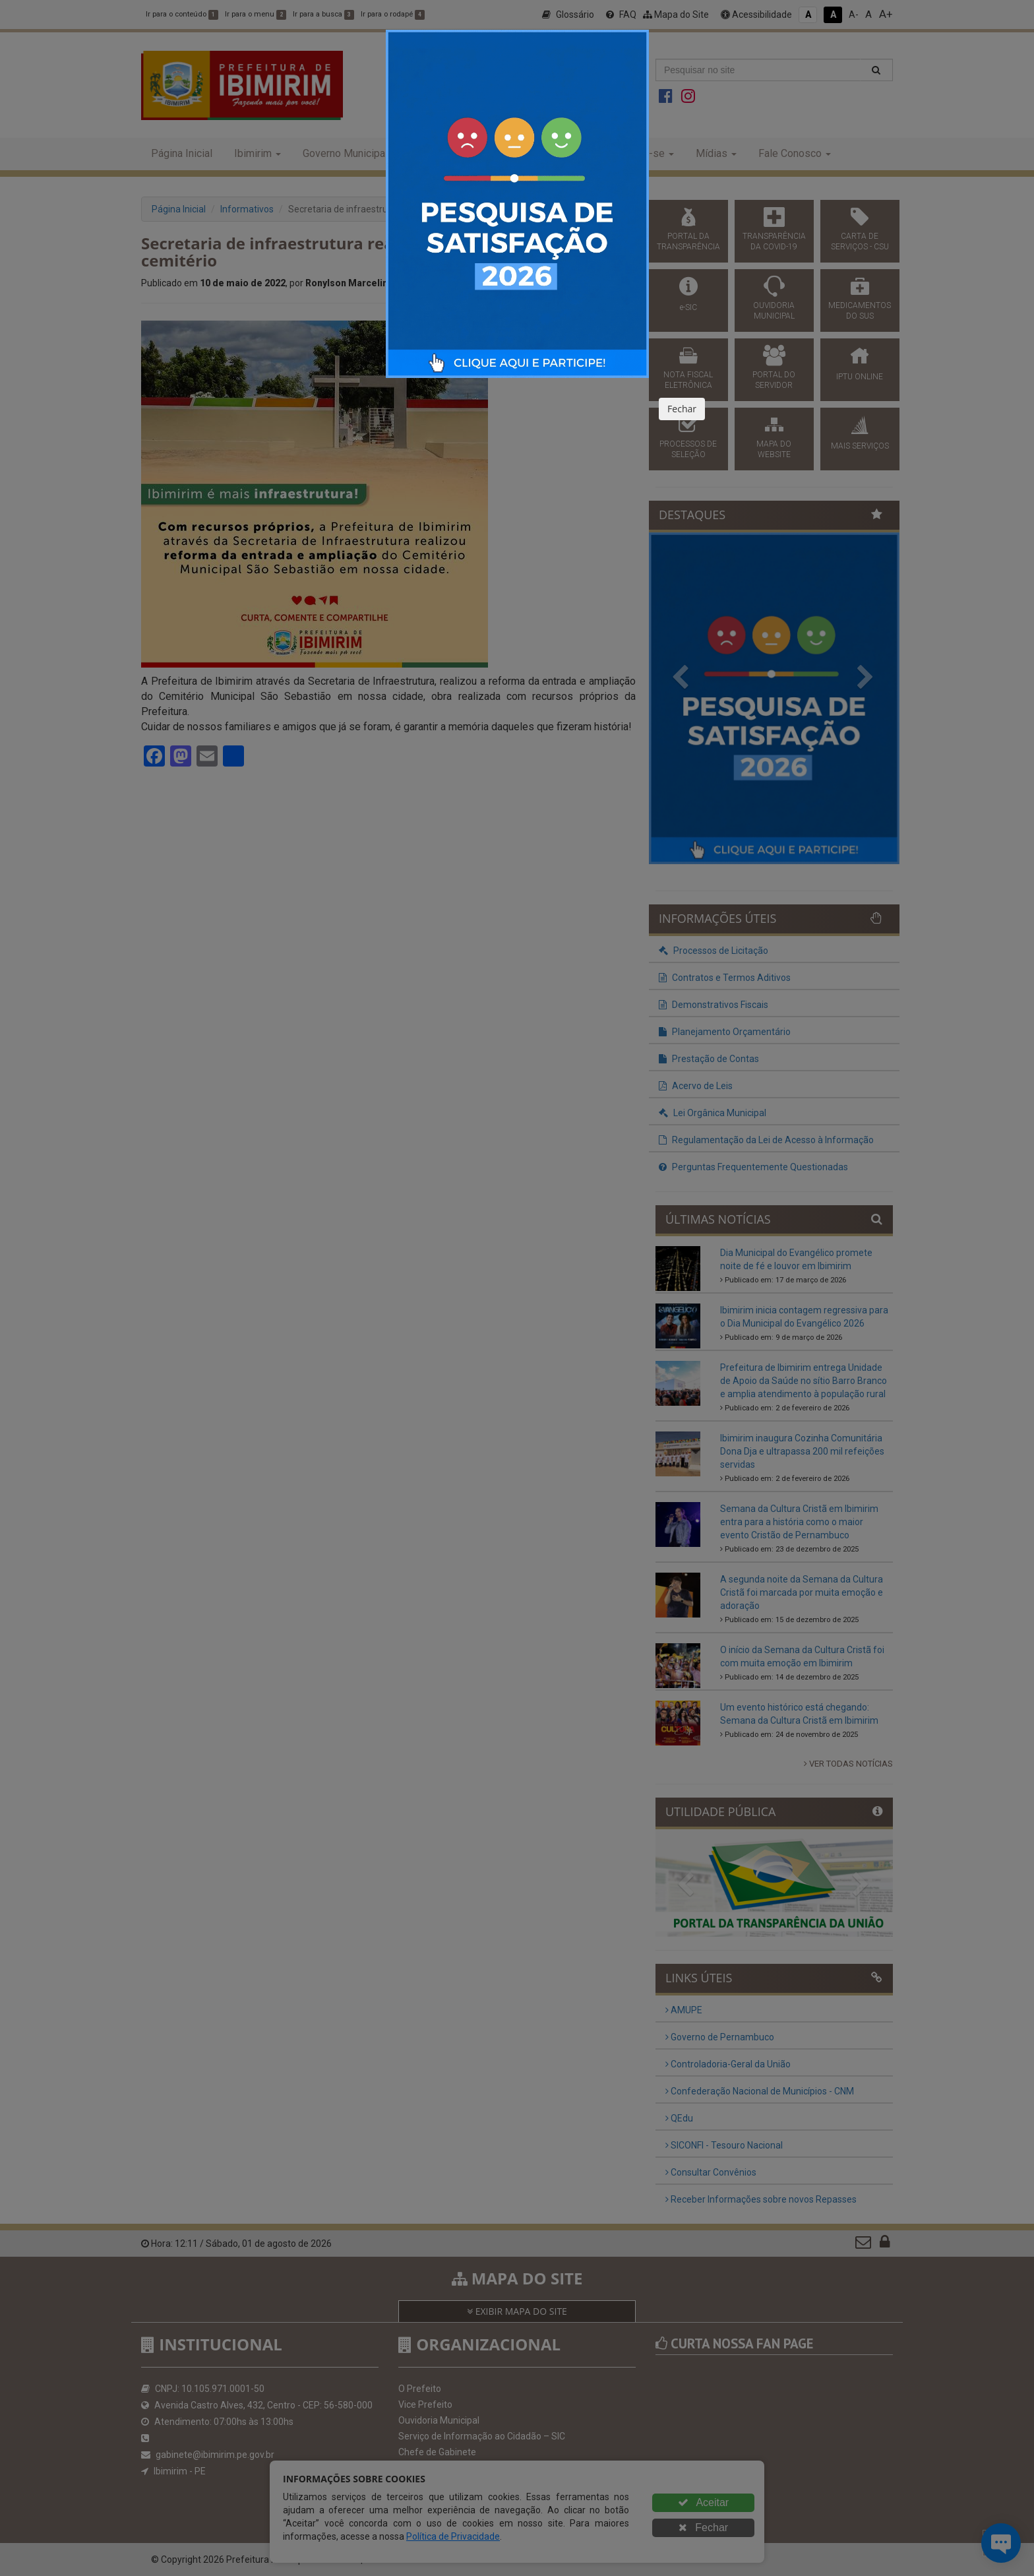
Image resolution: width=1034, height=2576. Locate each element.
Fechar (681, 408)
